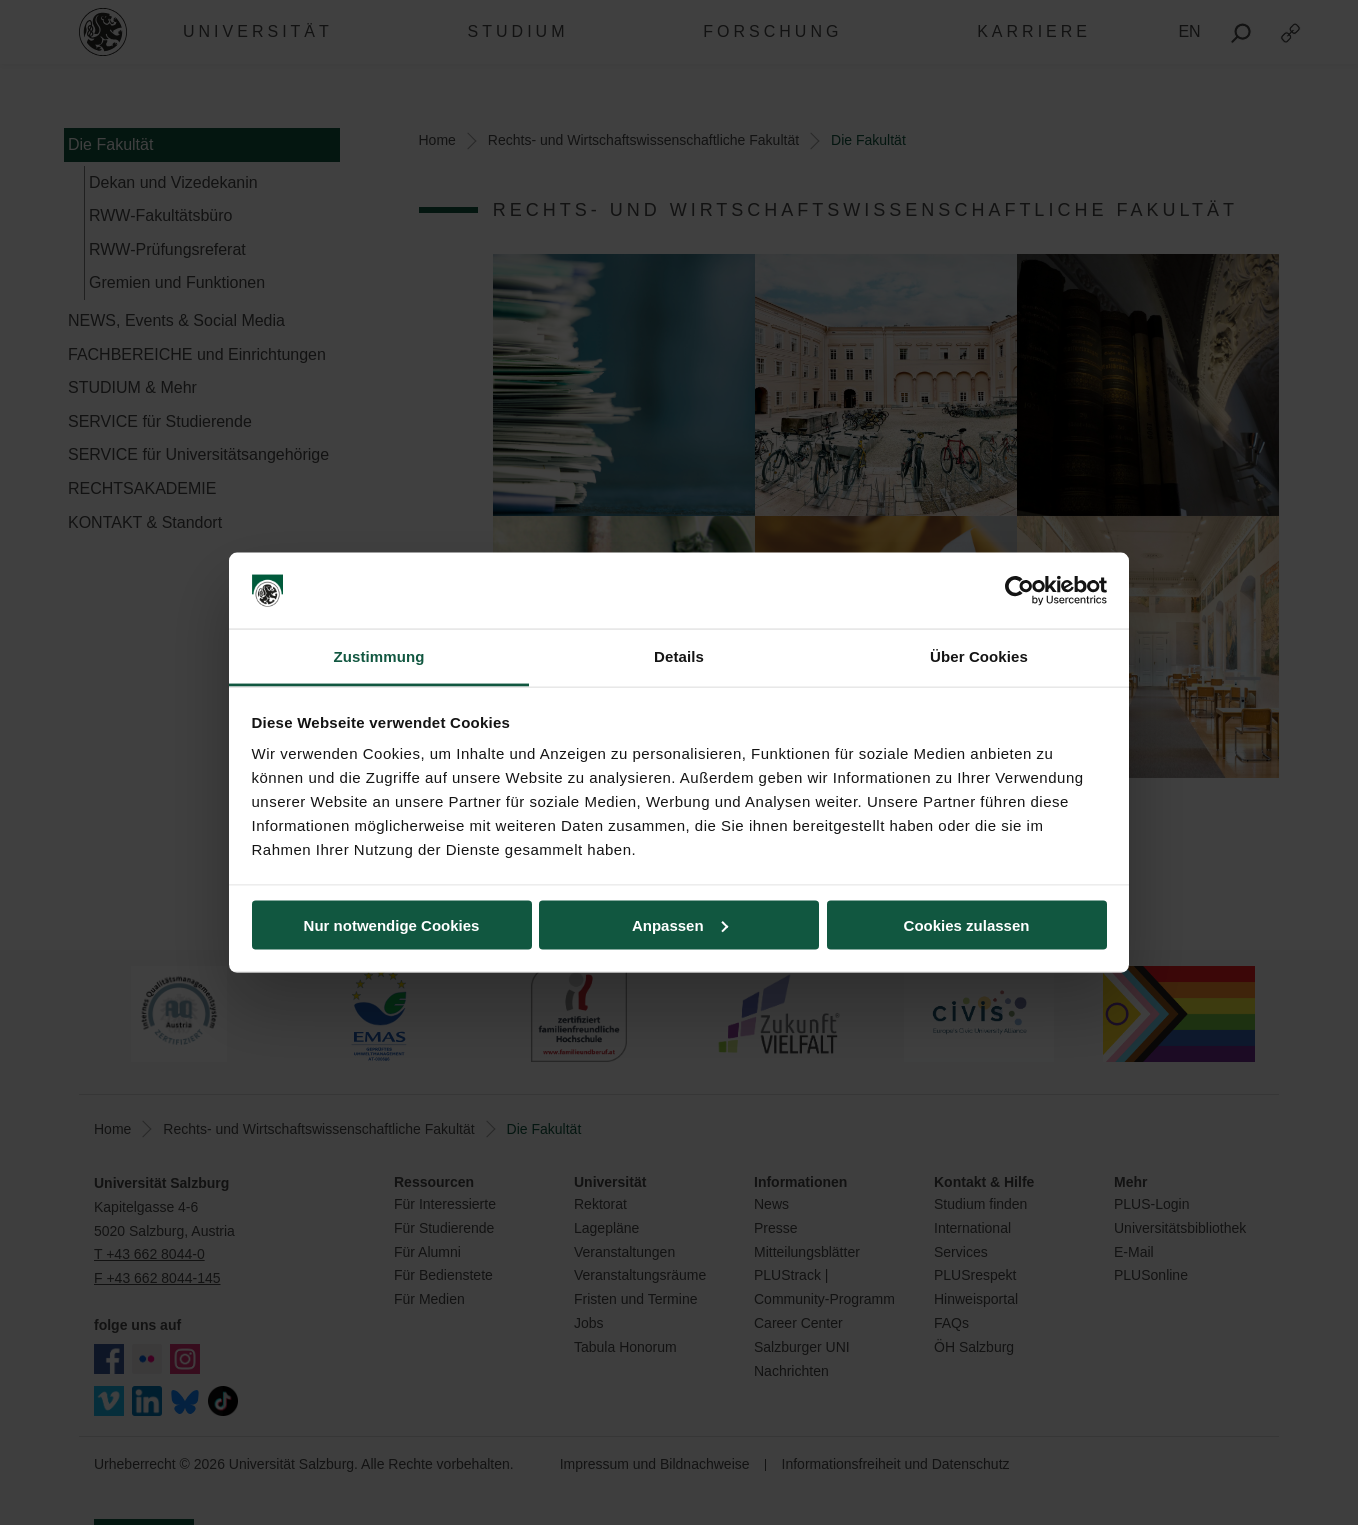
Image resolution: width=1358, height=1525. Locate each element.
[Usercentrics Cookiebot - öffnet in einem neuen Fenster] (1019, 591)
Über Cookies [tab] (979, 656)
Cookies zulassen (967, 924)
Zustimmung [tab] (379, 656)
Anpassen (680, 924)
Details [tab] (679, 656)
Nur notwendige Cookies (392, 924)
